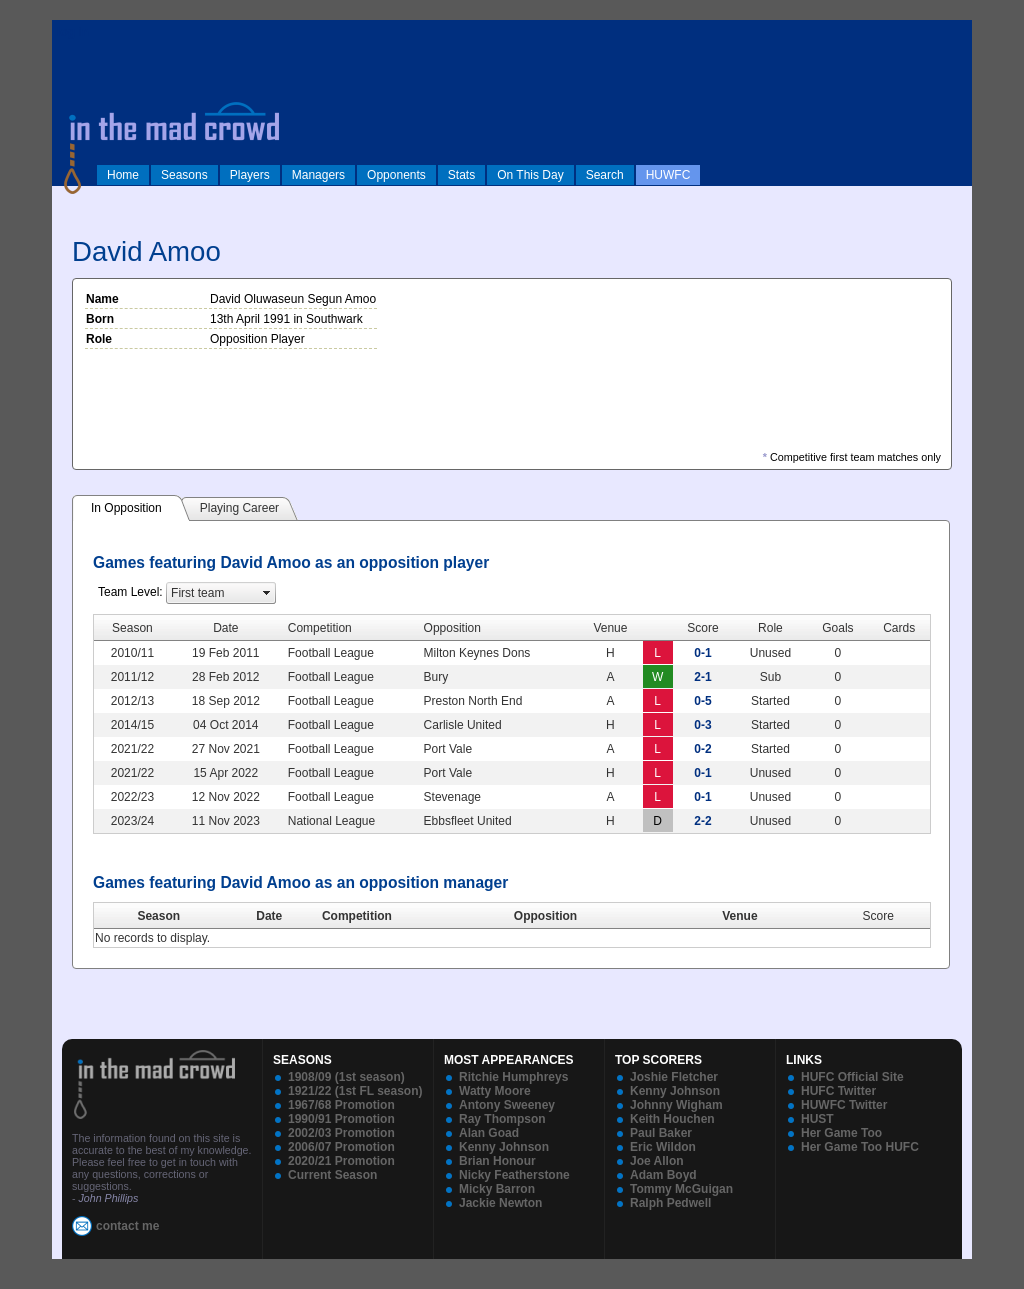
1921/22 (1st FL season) (355, 1091)
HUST (817, 1119)
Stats (461, 175)
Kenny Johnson (504, 1147)
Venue (739, 916)
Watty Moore (495, 1091)
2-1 (702, 677)
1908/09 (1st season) (346, 1077)
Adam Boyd (663, 1175)
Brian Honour (497, 1161)
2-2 (702, 821)
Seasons (184, 175)
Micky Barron (497, 1189)
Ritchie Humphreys (513, 1077)
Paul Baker (661, 1133)
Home (123, 175)
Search (605, 175)
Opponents (396, 175)
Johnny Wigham (676, 1105)
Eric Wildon (663, 1147)
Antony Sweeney (507, 1105)
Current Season (332, 1175)
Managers (318, 175)
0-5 (702, 701)
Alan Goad (489, 1133)
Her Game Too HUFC (860, 1147)
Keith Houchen (672, 1119)
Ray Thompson (502, 1119)
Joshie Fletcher (674, 1077)
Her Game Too (841, 1133)
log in (73, 32)
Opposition (545, 916)
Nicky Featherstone (514, 1175)
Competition (357, 916)
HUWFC (668, 175)
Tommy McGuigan (681, 1189)
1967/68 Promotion (341, 1105)
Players (250, 175)
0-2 (702, 749)
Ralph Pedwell (670, 1203)
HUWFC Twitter (844, 1105)
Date (269, 916)
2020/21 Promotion (341, 1161)
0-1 (702, 653)
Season (158, 916)
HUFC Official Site (852, 1077)
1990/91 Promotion (341, 1119)
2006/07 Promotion (341, 1147)
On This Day (530, 175)
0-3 (702, 725)
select (267, 593)
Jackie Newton (500, 1203)
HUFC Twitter (838, 1091)
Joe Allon (657, 1161)
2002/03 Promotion (341, 1133)
